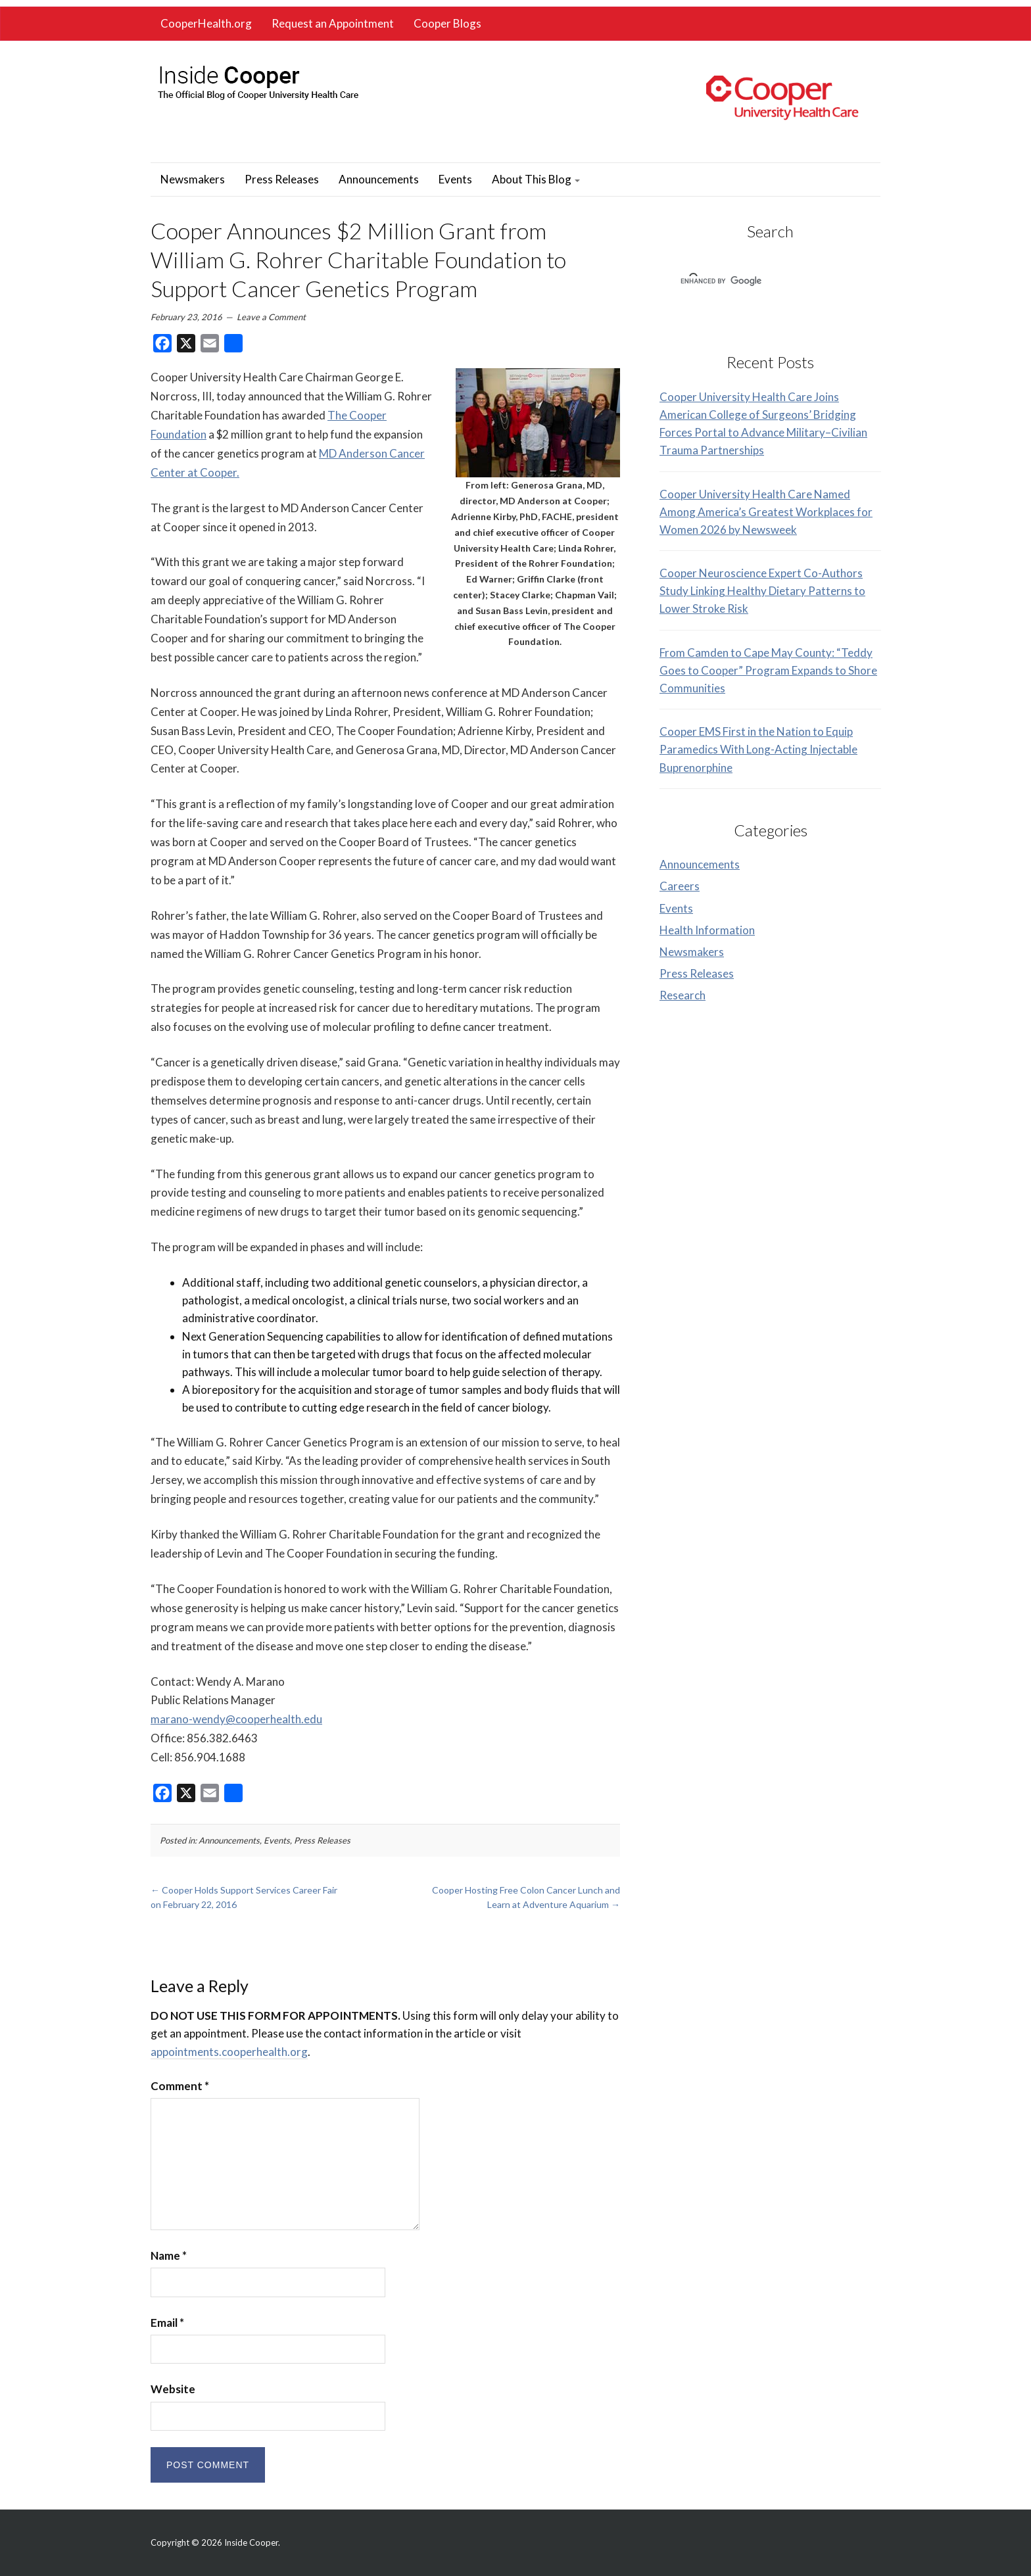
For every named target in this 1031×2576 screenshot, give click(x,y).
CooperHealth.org (206, 23)
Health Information (707, 930)
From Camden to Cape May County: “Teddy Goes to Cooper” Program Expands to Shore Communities (768, 670)
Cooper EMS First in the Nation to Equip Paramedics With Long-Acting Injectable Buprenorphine (758, 749)
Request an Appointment (333, 23)
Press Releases (282, 179)
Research (682, 995)
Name (169, 2255)
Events (455, 179)
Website (173, 2389)
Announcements (379, 179)
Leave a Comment (271, 317)
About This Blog (536, 179)
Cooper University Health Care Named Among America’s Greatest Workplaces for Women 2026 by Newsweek (766, 512)
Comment (180, 2086)
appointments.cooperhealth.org (229, 2052)
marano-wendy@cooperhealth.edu (236, 1719)
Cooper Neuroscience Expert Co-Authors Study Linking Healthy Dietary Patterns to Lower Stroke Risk (762, 590)
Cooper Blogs (447, 23)
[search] (753, 281)
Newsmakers (192, 179)
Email (167, 2322)
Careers (679, 886)
